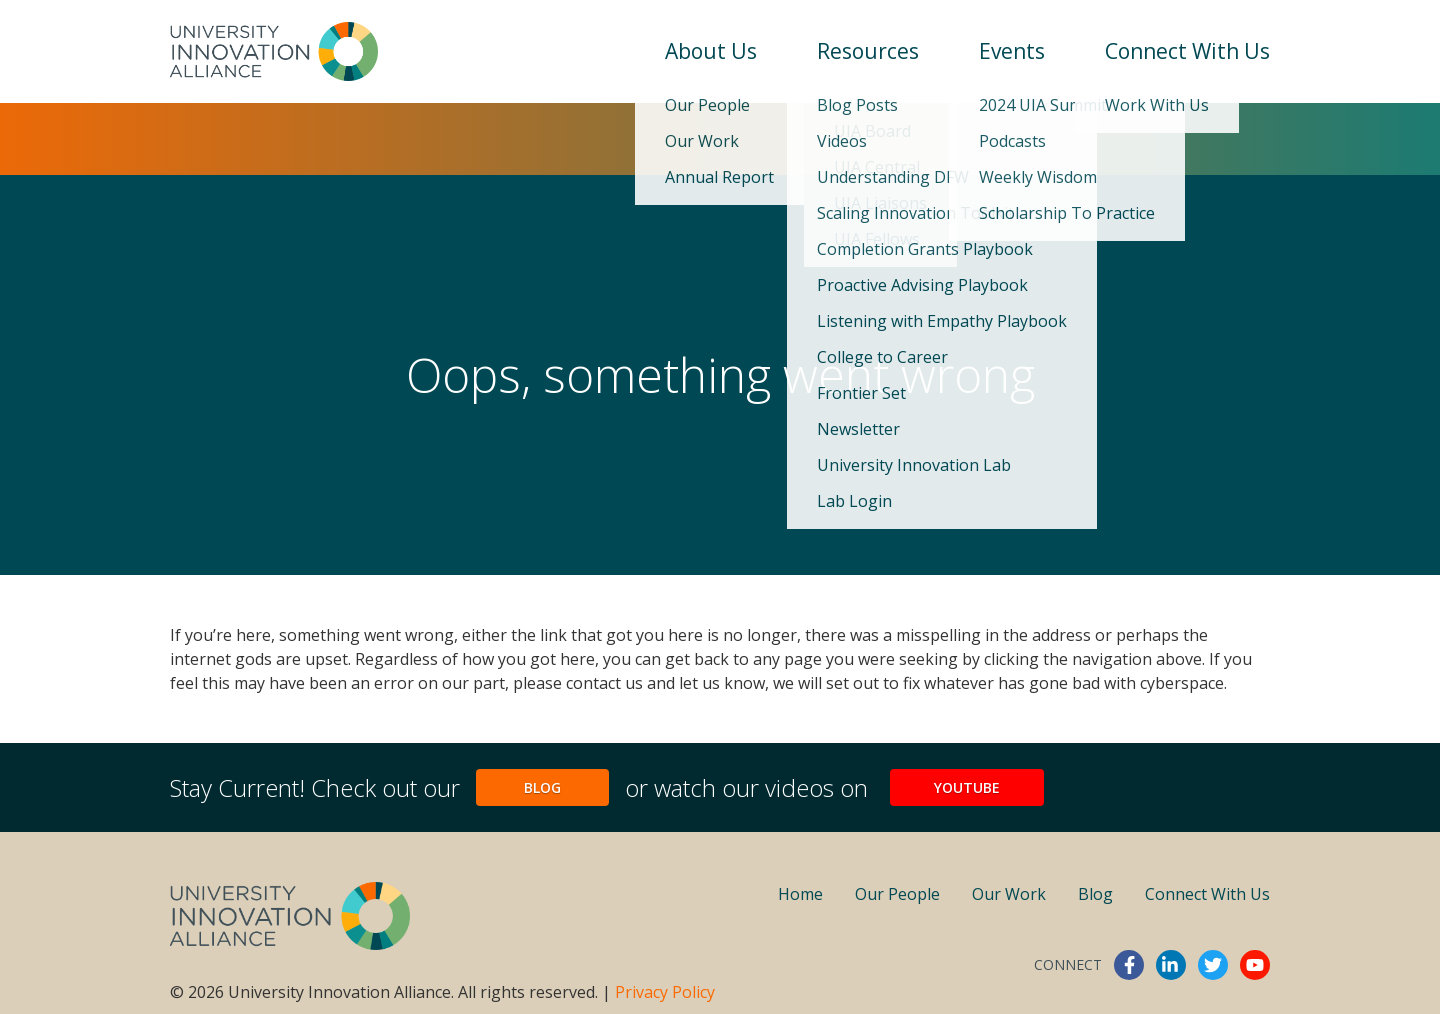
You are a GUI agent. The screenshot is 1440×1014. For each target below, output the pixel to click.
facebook (1129, 965)
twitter (1213, 965)
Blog (542, 787)
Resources (868, 51)
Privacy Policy (665, 992)
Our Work (1009, 894)
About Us (711, 51)
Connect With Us (1187, 51)
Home (800, 894)
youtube (1255, 965)
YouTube (967, 787)
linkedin (1171, 965)
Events (1012, 51)
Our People (897, 894)
